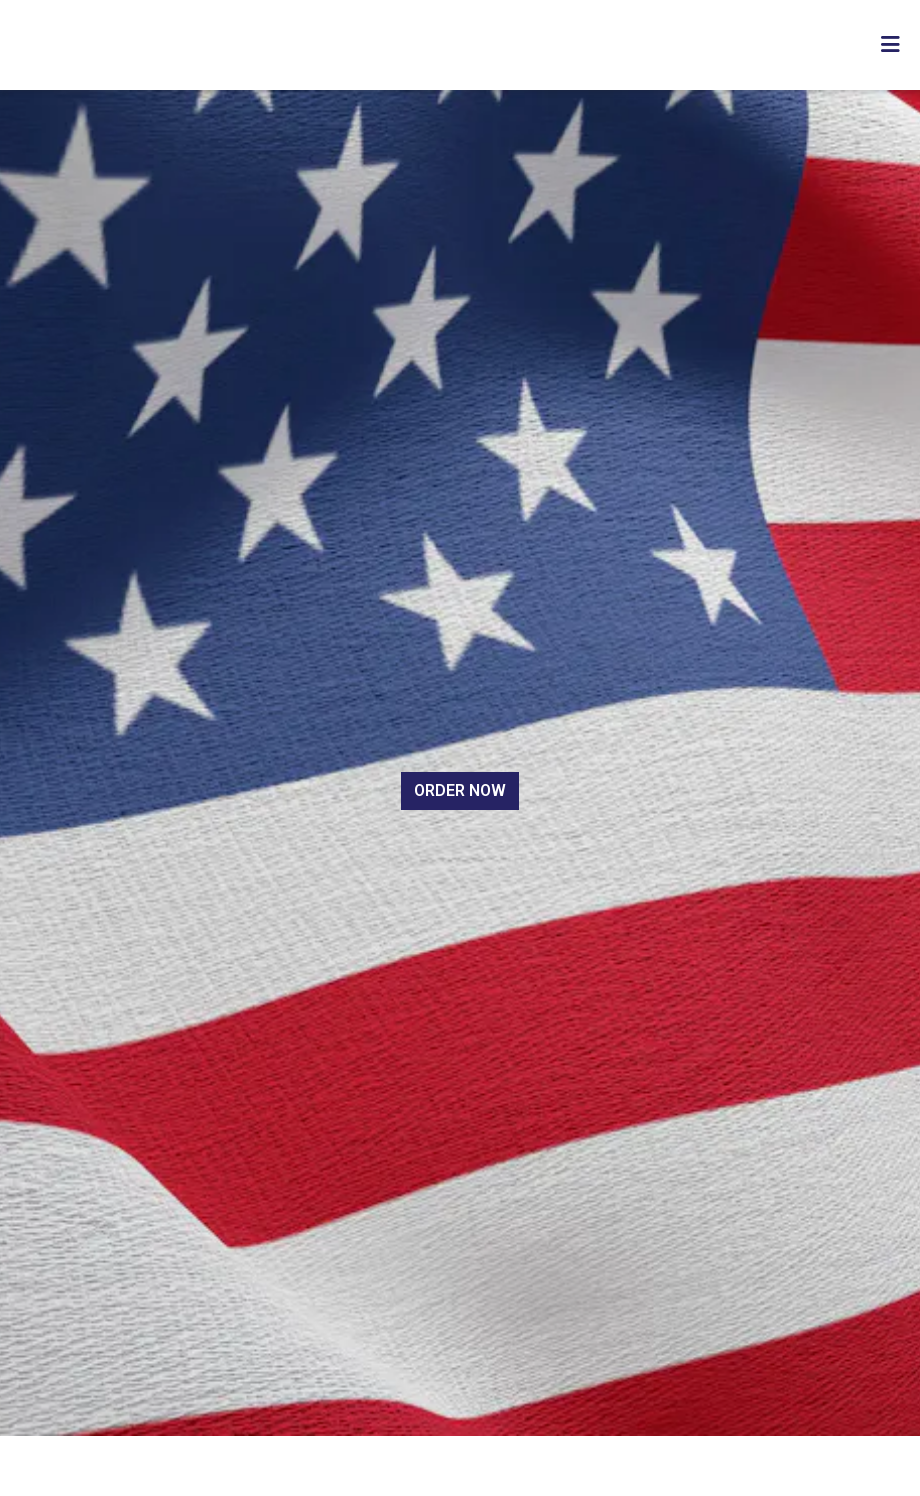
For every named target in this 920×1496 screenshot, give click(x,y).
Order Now (460, 790)
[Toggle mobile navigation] (890, 45)
